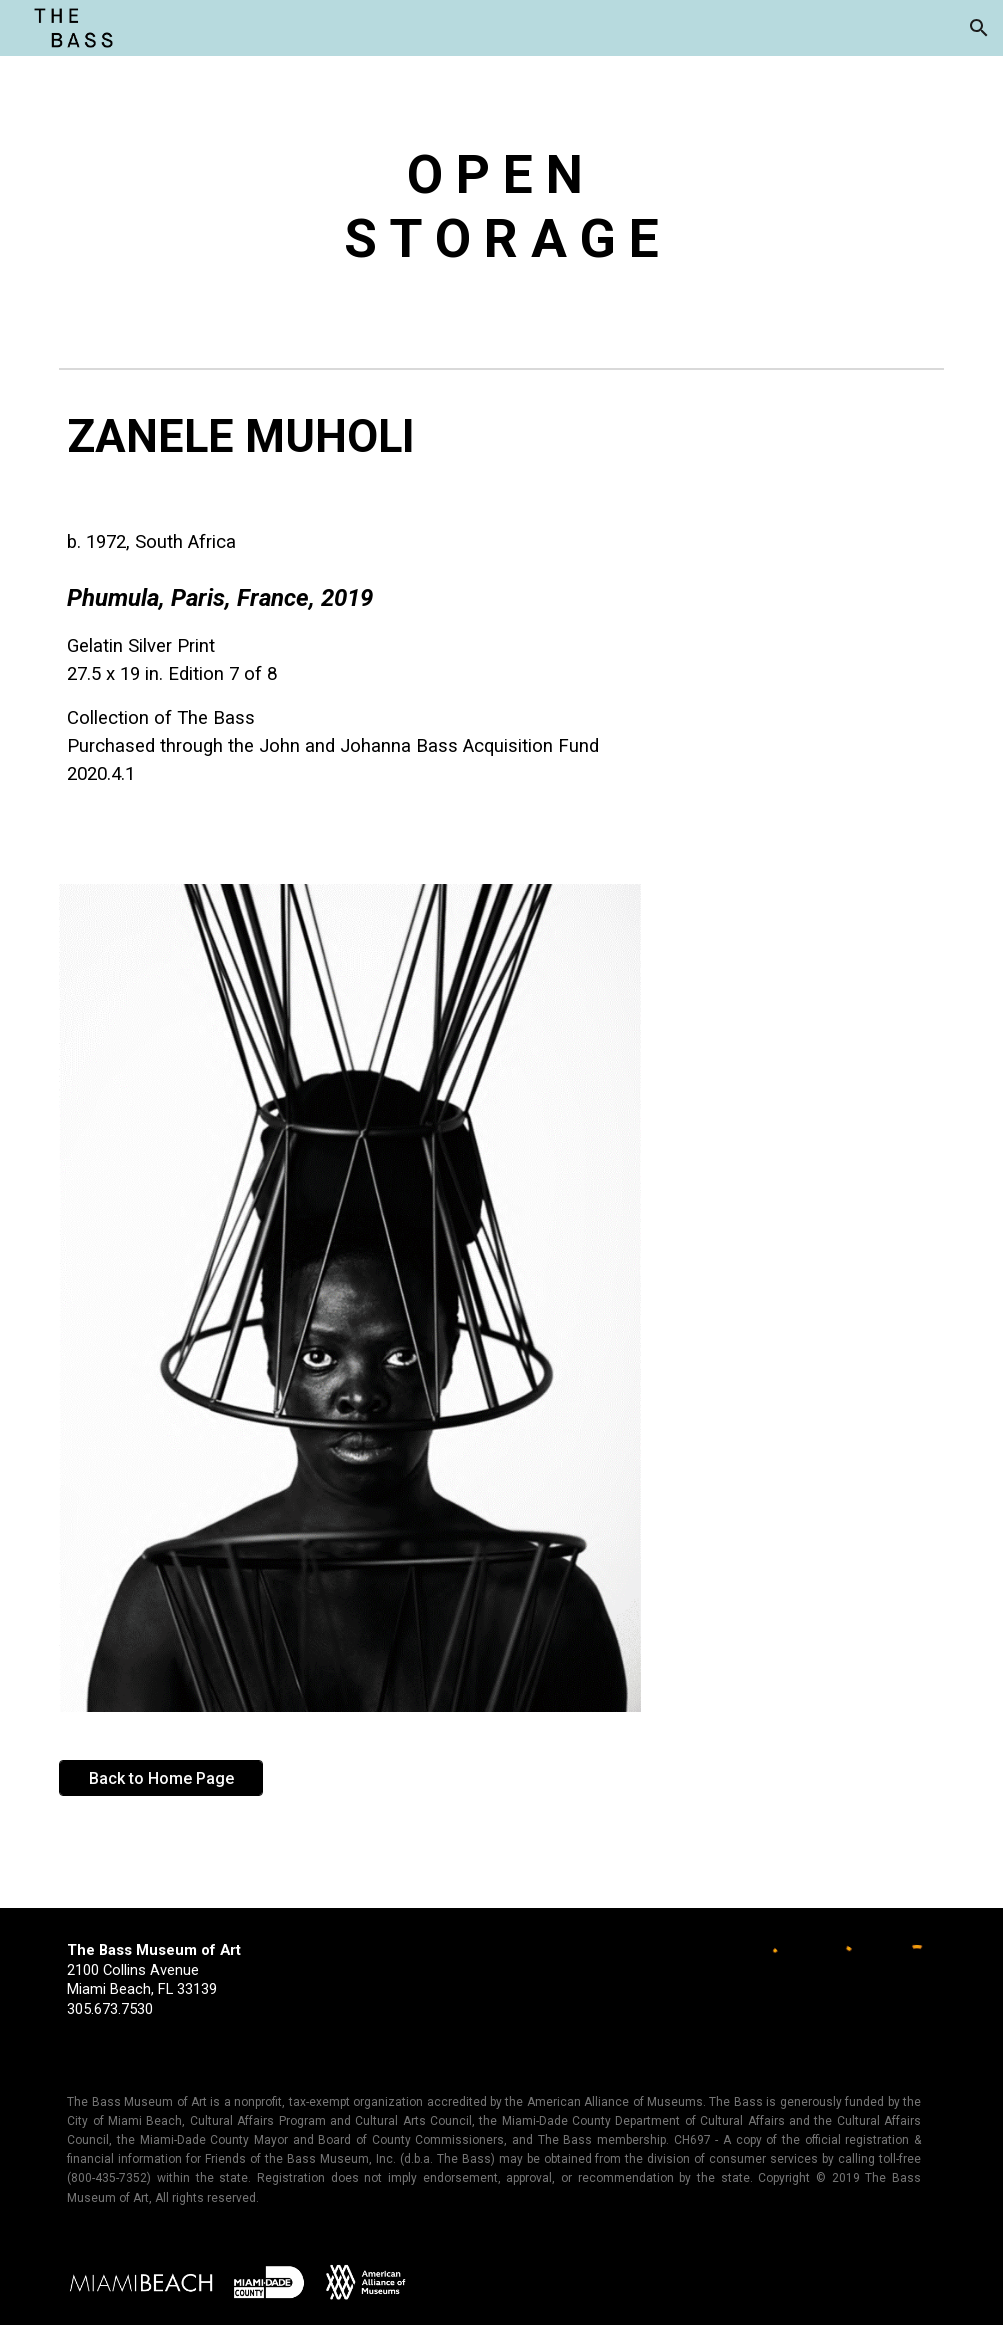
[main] (501, 208)
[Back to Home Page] (161, 1778)
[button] (979, 28)
